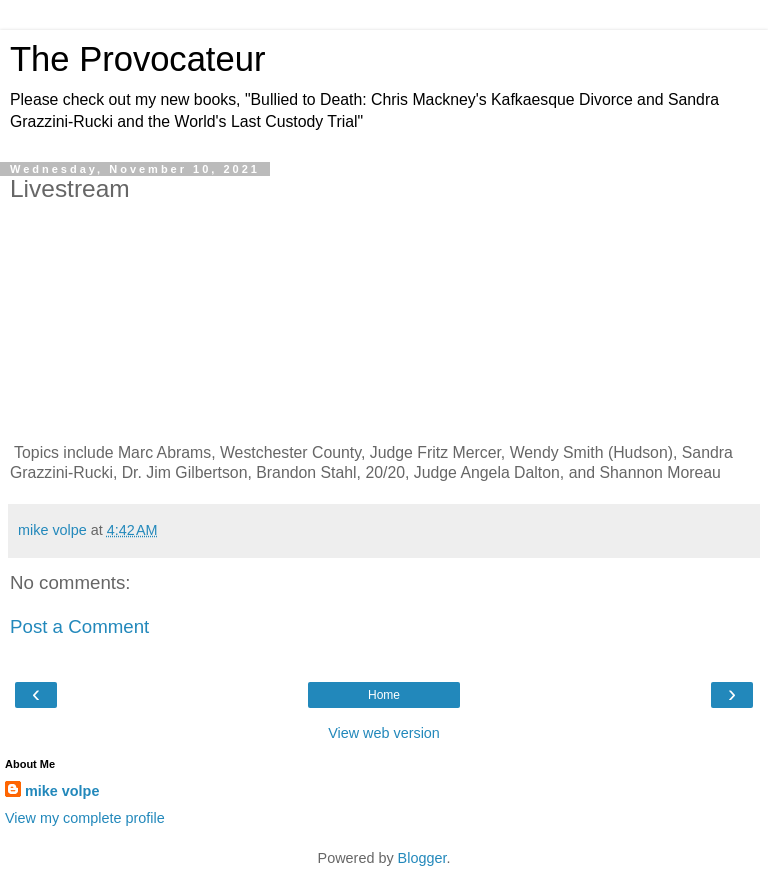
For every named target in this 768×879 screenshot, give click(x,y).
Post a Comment (79, 626)
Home (384, 695)
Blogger (422, 858)
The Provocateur (137, 59)
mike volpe (62, 791)
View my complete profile (85, 818)
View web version (384, 733)
